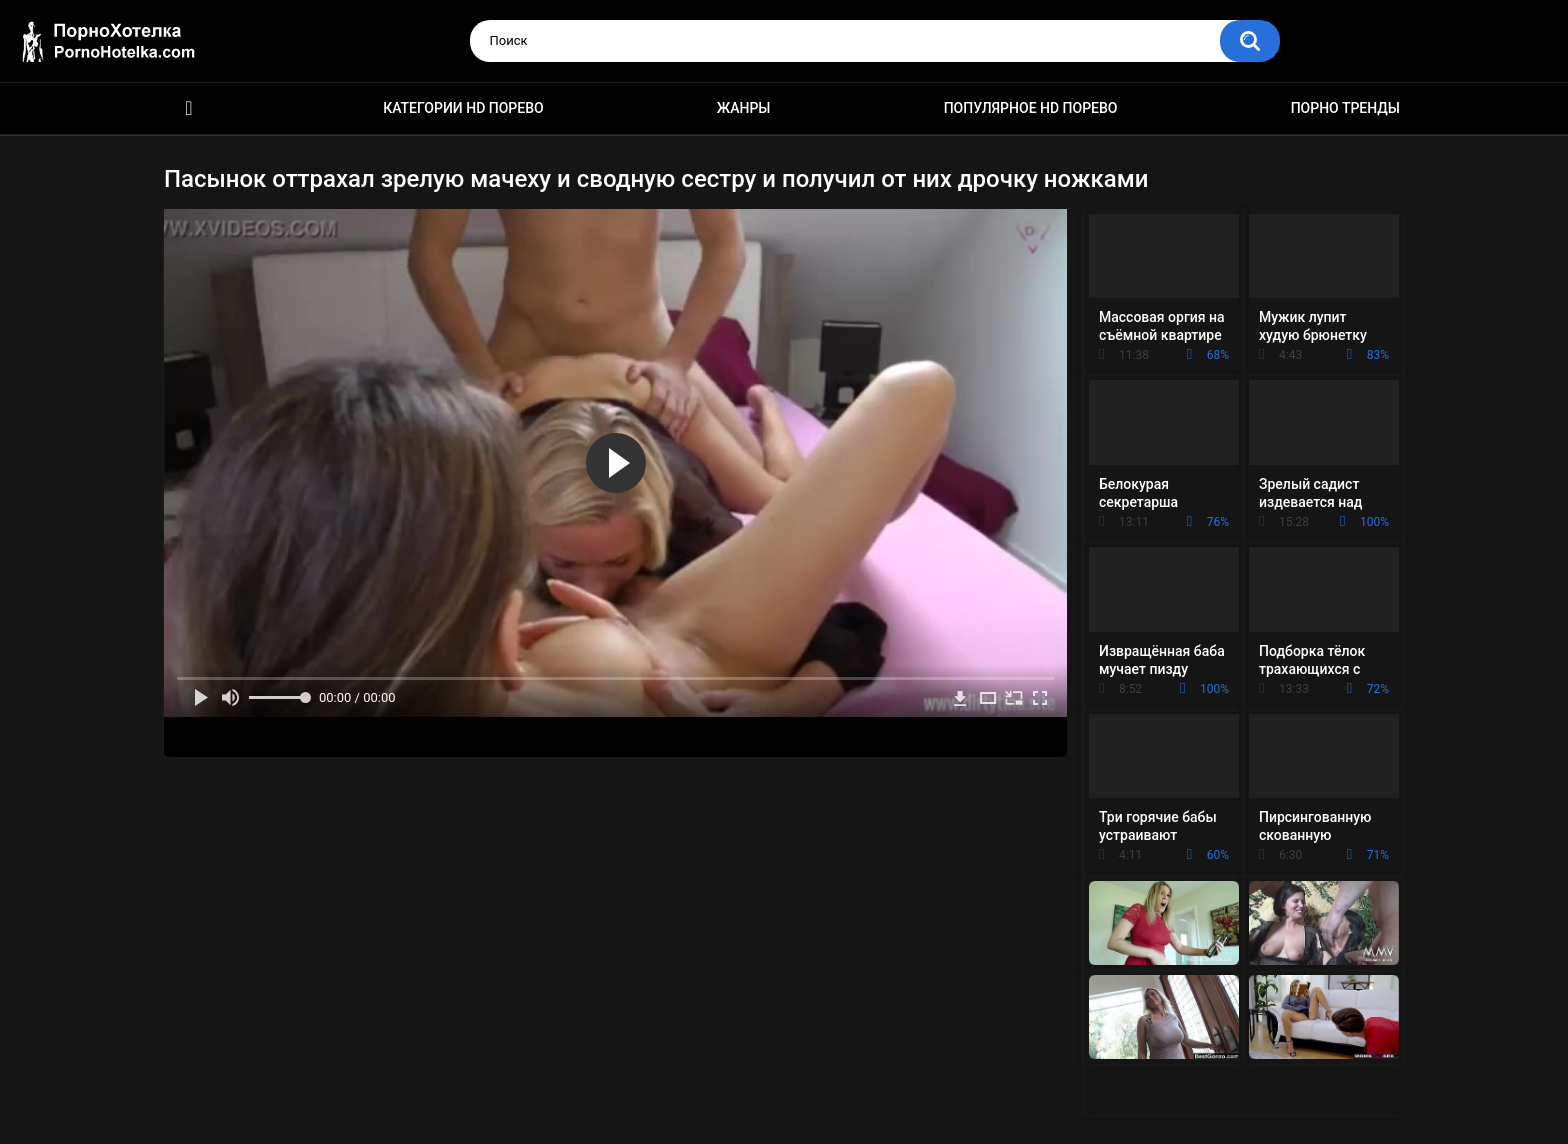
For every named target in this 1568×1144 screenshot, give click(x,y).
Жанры (744, 108)
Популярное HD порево (1031, 108)
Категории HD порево (463, 108)
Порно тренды (1345, 108)
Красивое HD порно (189, 108)
